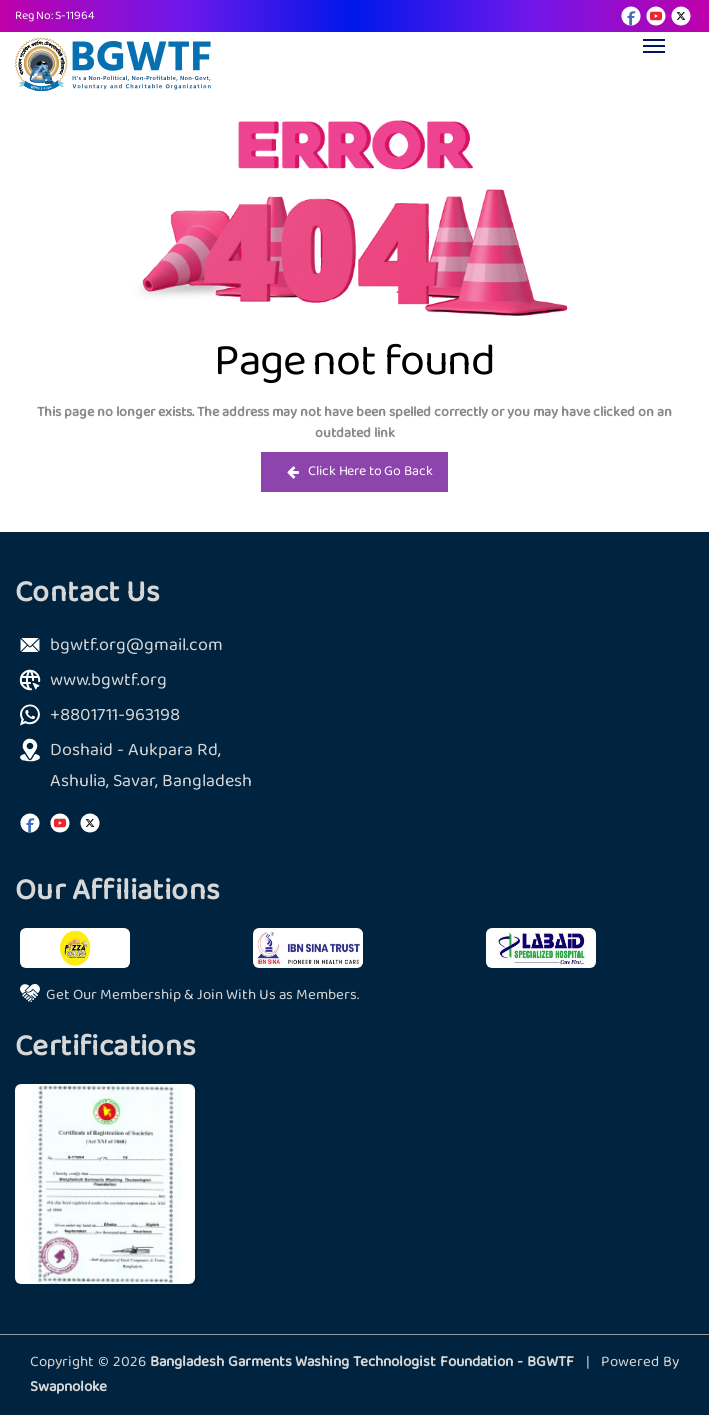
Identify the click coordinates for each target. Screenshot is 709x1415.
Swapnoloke (68, 1387)
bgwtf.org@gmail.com (136, 645)
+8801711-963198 (115, 715)
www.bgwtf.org (108, 680)
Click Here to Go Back (360, 471)
